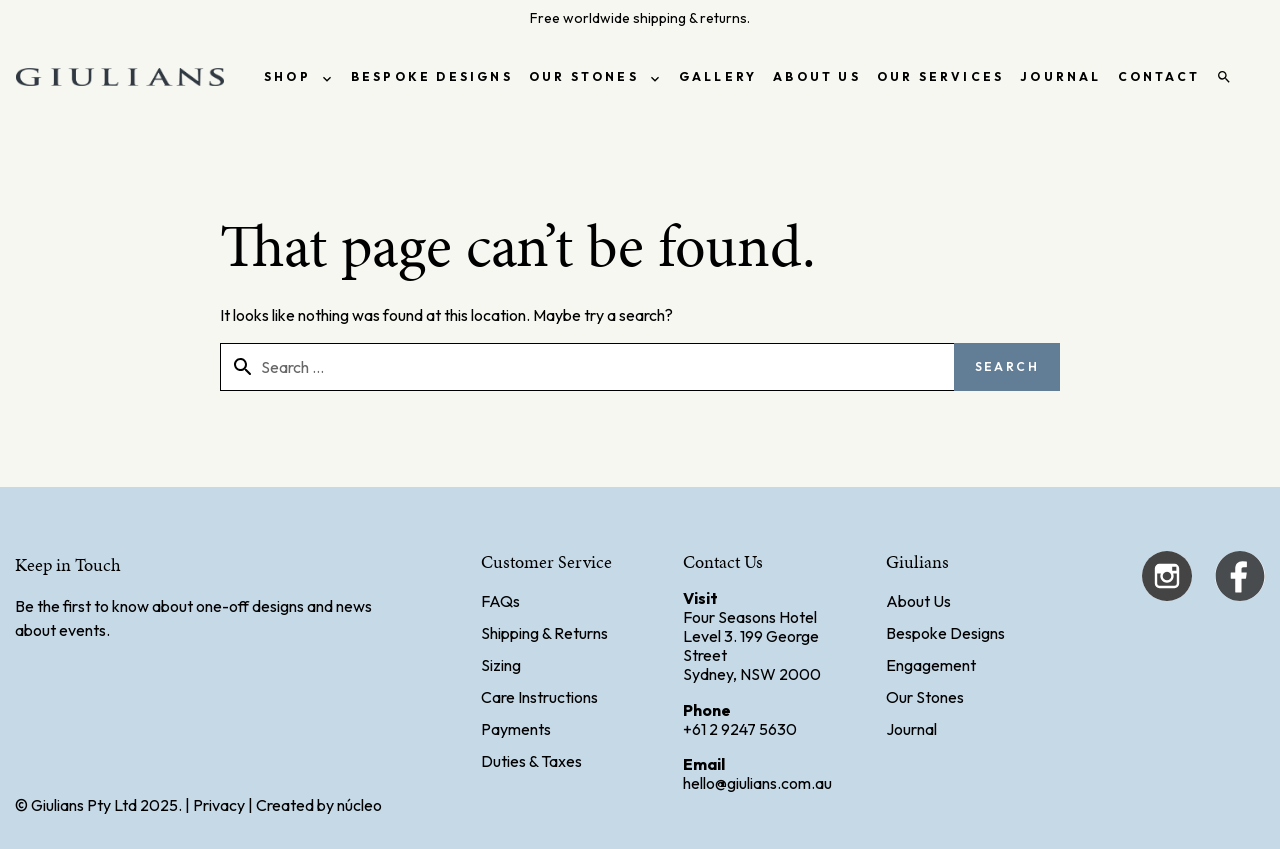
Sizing (501, 665)
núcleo (359, 805)
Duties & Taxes (531, 761)
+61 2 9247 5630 (740, 729)
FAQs (500, 601)
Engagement (931, 665)
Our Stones (925, 697)
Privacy (219, 805)
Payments (516, 729)
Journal (911, 729)
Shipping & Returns (544, 633)
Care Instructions (539, 697)
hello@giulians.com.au (757, 783)
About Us (918, 601)
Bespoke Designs (945, 633)
